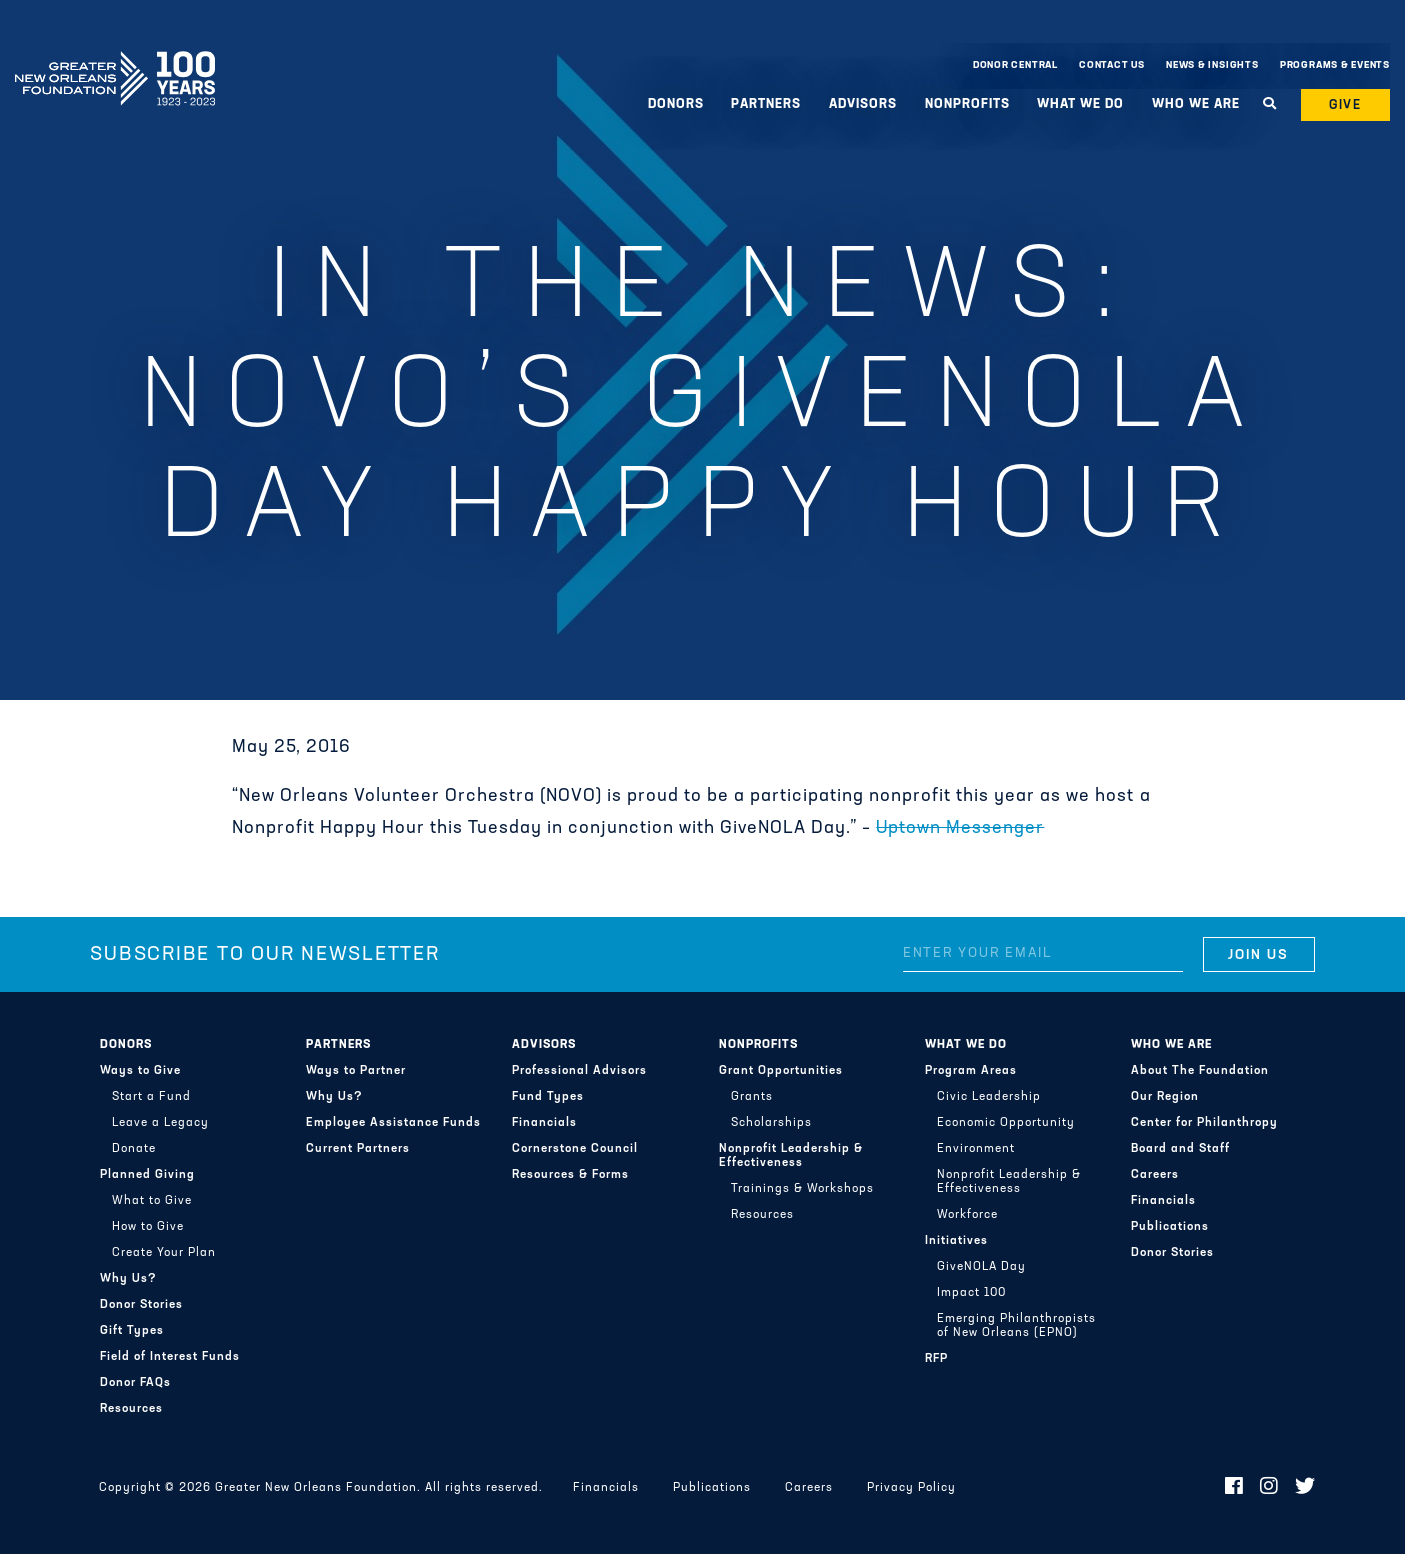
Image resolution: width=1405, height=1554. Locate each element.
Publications (1170, 1227)
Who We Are (1196, 104)
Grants (752, 1097)
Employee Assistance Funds (393, 1123)
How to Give (148, 1227)
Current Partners (358, 1149)
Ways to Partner (356, 1071)
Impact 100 (971, 1293)
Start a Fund (151, 1097)
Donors (676, 104)
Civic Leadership (989, 1097)
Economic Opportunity (1006, 1123)
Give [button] (1346, 105)
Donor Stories (141, 1305)
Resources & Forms (570, 1175)
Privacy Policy (911, 1488)
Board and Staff (1180, 1149)
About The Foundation (1200, 1071)
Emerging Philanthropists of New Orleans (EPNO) (1016, 1326)
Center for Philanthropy (1204, 1123)
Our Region (1165, 1097)
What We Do (1080, 104)
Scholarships (771, 1123)
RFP (936, 1359)
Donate (134, 1149)
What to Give (152, 1201)
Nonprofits (967, 104)
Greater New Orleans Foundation (115, 61)
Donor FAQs (135, 1383)
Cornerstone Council (575, 1149)
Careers (1155, 1175)
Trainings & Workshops (802, 1189)
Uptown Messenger (960, 828)
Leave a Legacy (160, 1123)
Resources (131, 1409)
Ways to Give (140, 1071)
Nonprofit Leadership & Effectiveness (791, 1156)
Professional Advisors (579, 1071)
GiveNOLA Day (981, 1267)
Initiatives (956, 1241)
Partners (766, 104)
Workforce (967, 1215)
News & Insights (1212, 65)
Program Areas (971, 1071)
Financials (544, 1123)
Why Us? (128, 1279)
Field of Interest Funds (170, 1357)
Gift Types (132, 1331)
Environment (976, 1149)
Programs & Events (1335, 65)
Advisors (863, 104)
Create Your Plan (164, 1253)
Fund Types (548, 1097)
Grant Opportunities (781, 1071)
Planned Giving (147, 1175)
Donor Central (1015, 65)
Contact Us (1112, 65)
